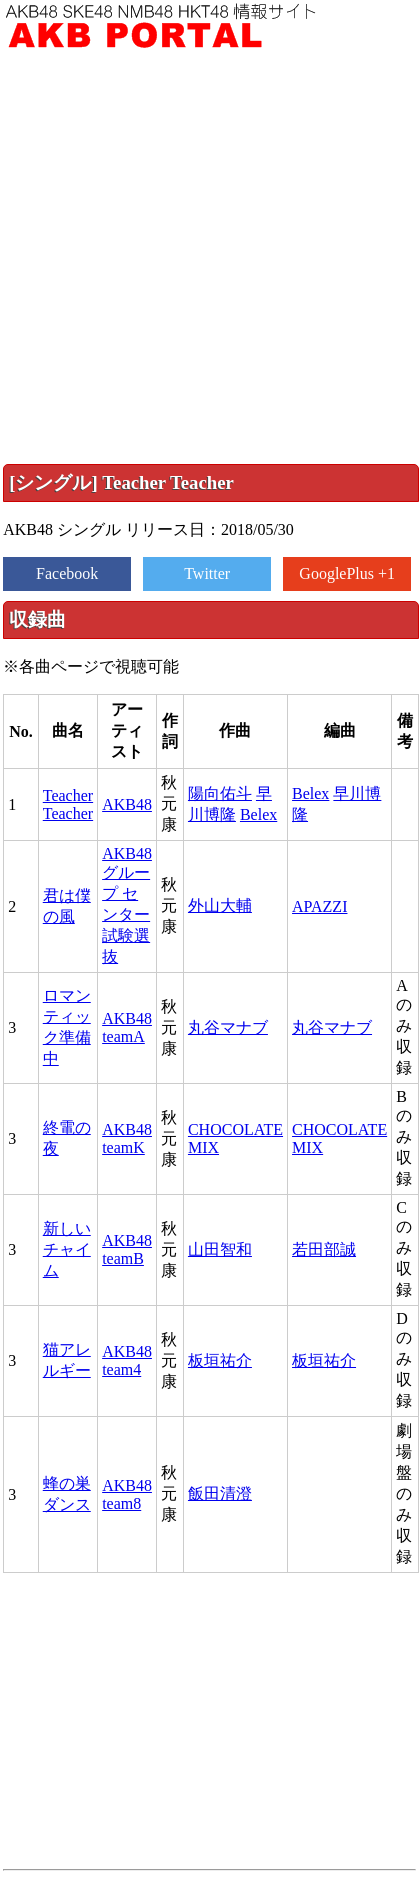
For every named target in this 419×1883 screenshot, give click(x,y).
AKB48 (127, 804)
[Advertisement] (187, 256)
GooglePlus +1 (347, 573)
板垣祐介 (220, 1360)
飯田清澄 (220, 1493)
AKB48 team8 (127, 1494)
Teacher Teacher (68, 804)
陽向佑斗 (220, 793)
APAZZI (319, 906)
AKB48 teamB (127, 1249)
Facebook (67, 573)
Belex (258, 814)
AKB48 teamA (127, 1027)
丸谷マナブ (228, 1027)
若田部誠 (324, 1249)
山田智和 (220, 1249)
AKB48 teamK (127, 1138)
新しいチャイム (67, 1249)
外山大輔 (220, 905)
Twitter (207, 573)
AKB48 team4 (127, 1360)
